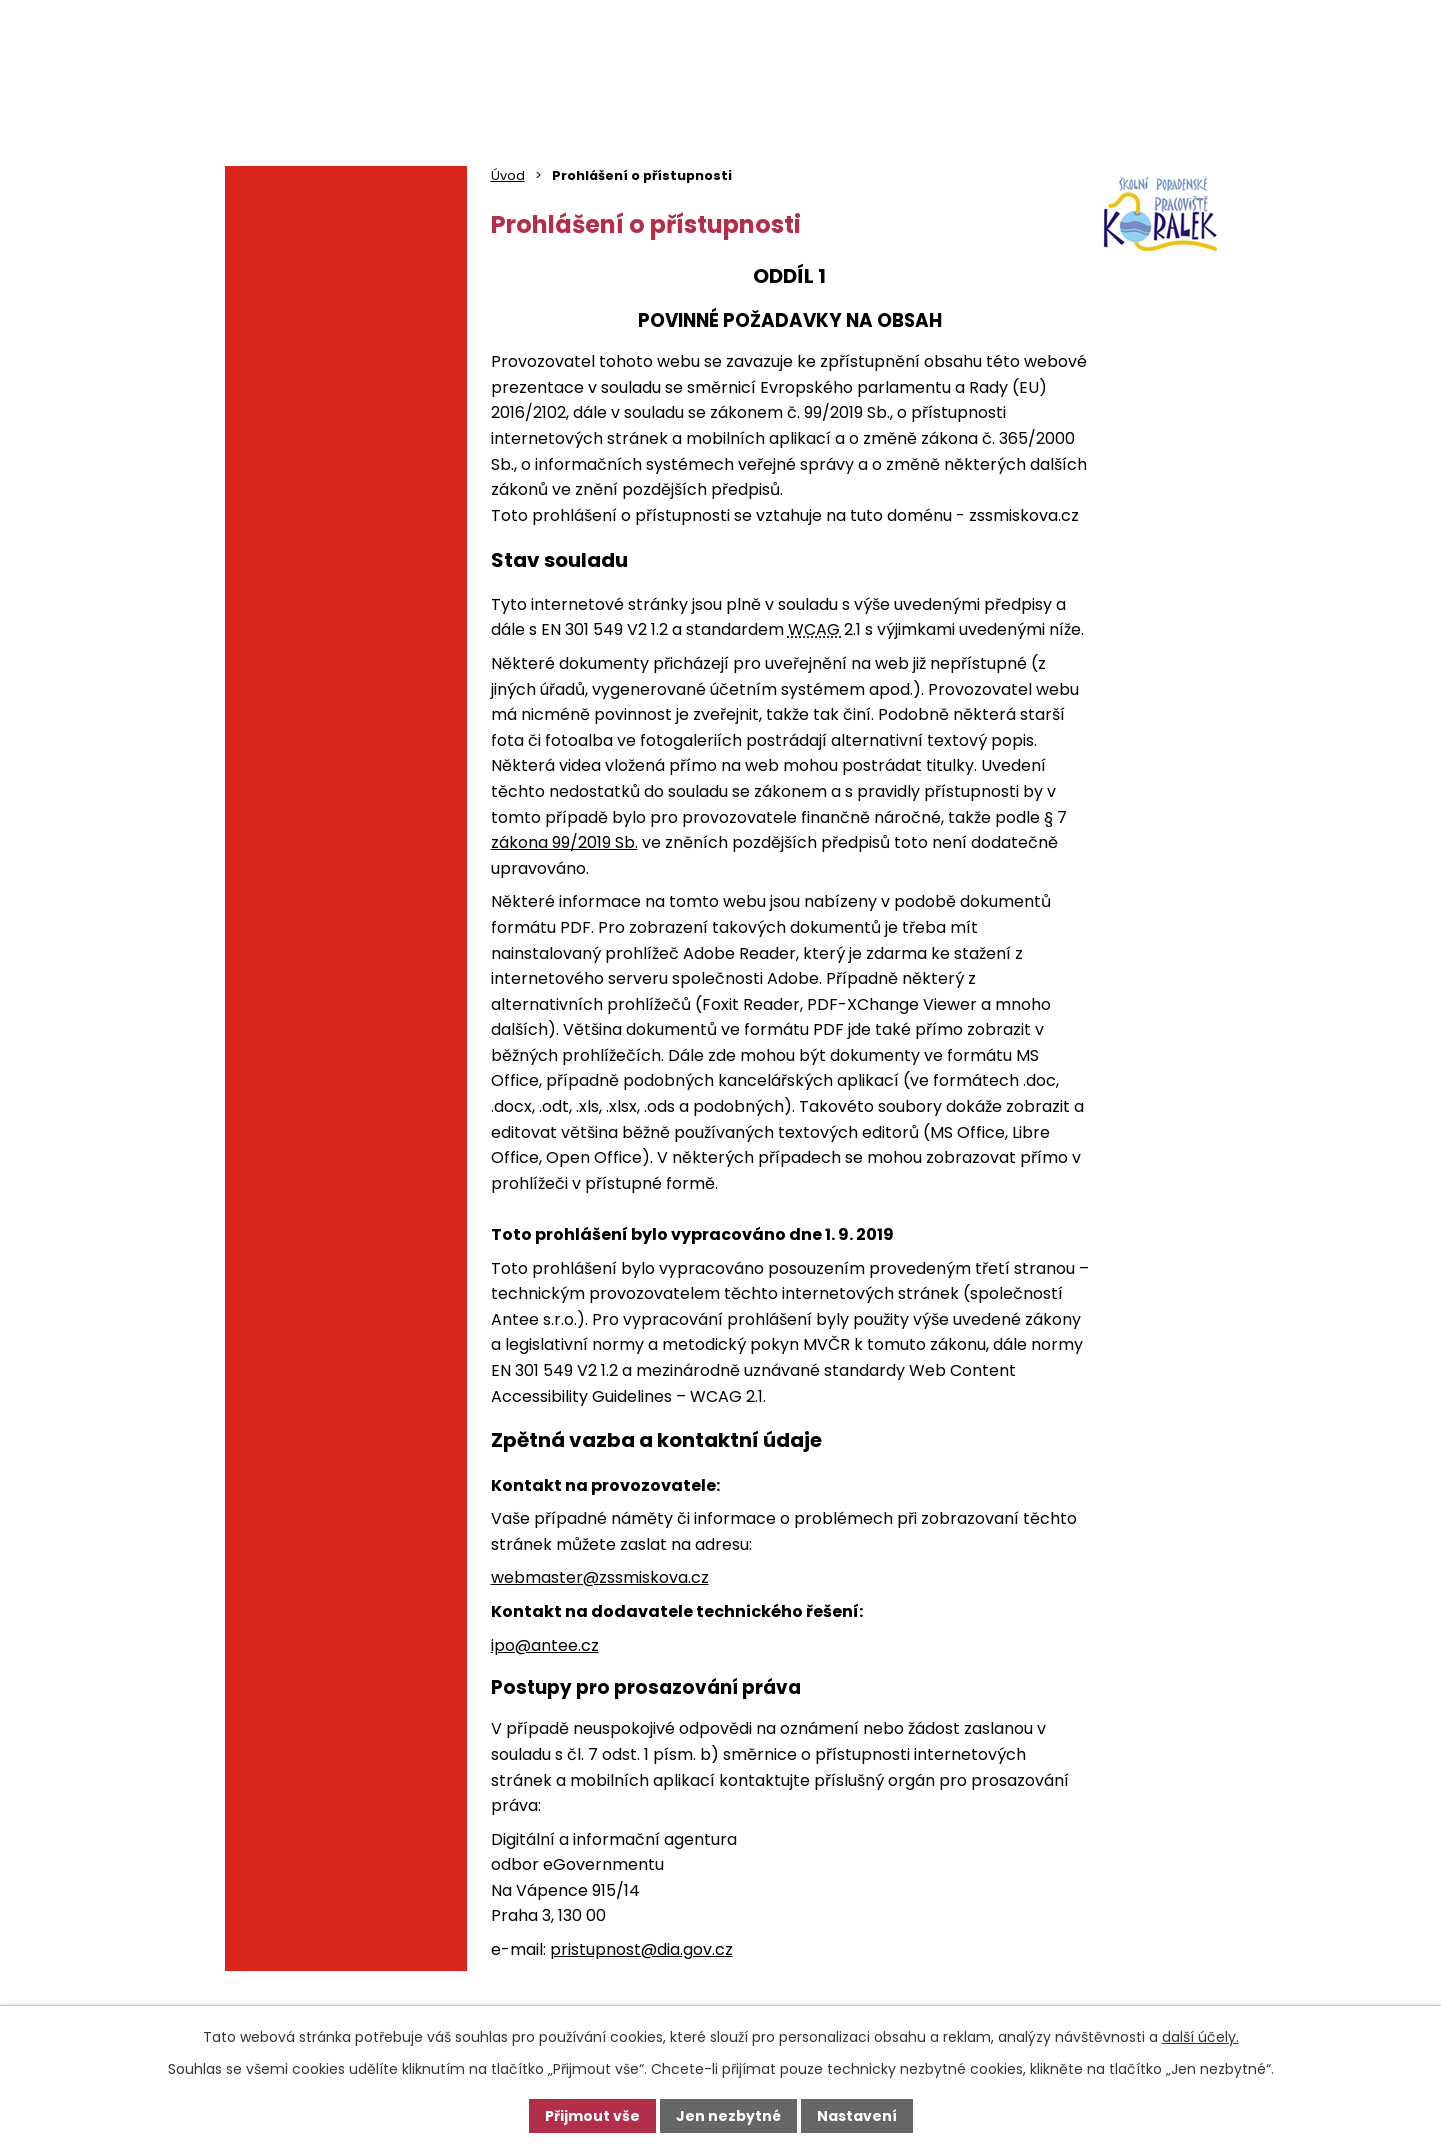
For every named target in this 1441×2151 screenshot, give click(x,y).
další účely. (1200, 2037)
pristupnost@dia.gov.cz (641, 1949)
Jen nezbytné (728, 2116)
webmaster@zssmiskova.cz (600, 1577)
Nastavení (857, 2116)
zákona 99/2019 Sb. (564, 842)
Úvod (508, 175)
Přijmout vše (592, 2116)
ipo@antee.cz (545, 1645)
